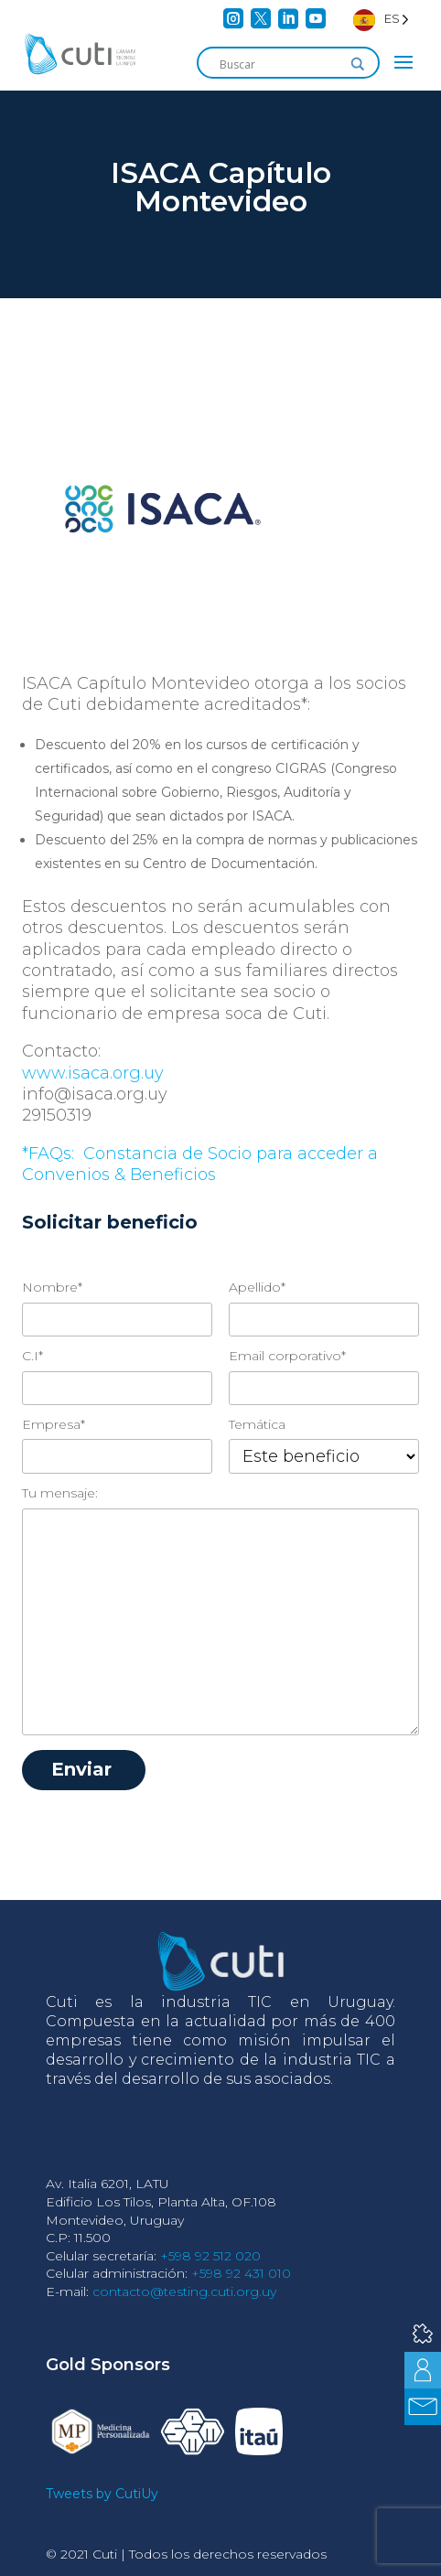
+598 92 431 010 (241, 2273)
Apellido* (257, 1287)
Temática (257, 1424)
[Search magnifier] (358, 64)
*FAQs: (50, 1153)
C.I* (32, 1355)
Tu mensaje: (60, 1493)
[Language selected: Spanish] (381, 19)
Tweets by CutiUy (102, 2493)
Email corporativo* (287, 1355)
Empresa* (53, 1424)
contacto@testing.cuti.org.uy (184, 2291)
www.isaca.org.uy (93, 1073)
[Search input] (280, 64)
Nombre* (52, 1287)
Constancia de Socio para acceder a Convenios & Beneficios (200, 1164)
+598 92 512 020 (210, 2256)
